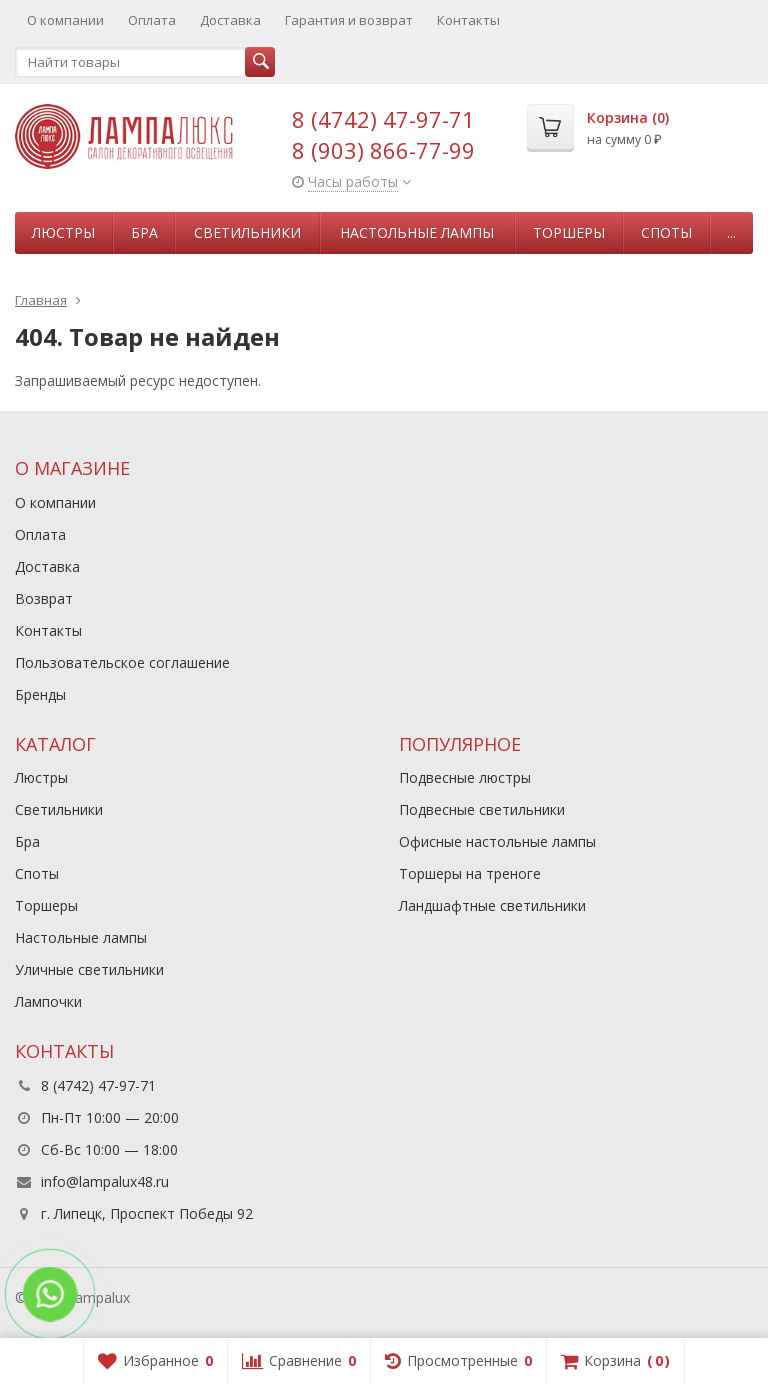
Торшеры (569, 232)
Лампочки (48, 1001)
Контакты (468, 20)
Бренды (40, 694)
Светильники (247, 232)
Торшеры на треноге (470, 873)
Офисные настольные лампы (497, 841)
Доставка (230, 20)
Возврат (44, 598)
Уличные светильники (89, 969)
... (731, 232)
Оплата (152, 20)
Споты (666, 232)
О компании (65, 20)
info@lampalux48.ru (105, 1181)
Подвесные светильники (482, 809)
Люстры (63, 232)
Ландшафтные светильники (492, 905)
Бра (144, 232)
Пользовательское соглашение (122, 662)
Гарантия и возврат (349, 20)
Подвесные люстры (465, 777)
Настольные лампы (417, 232)
